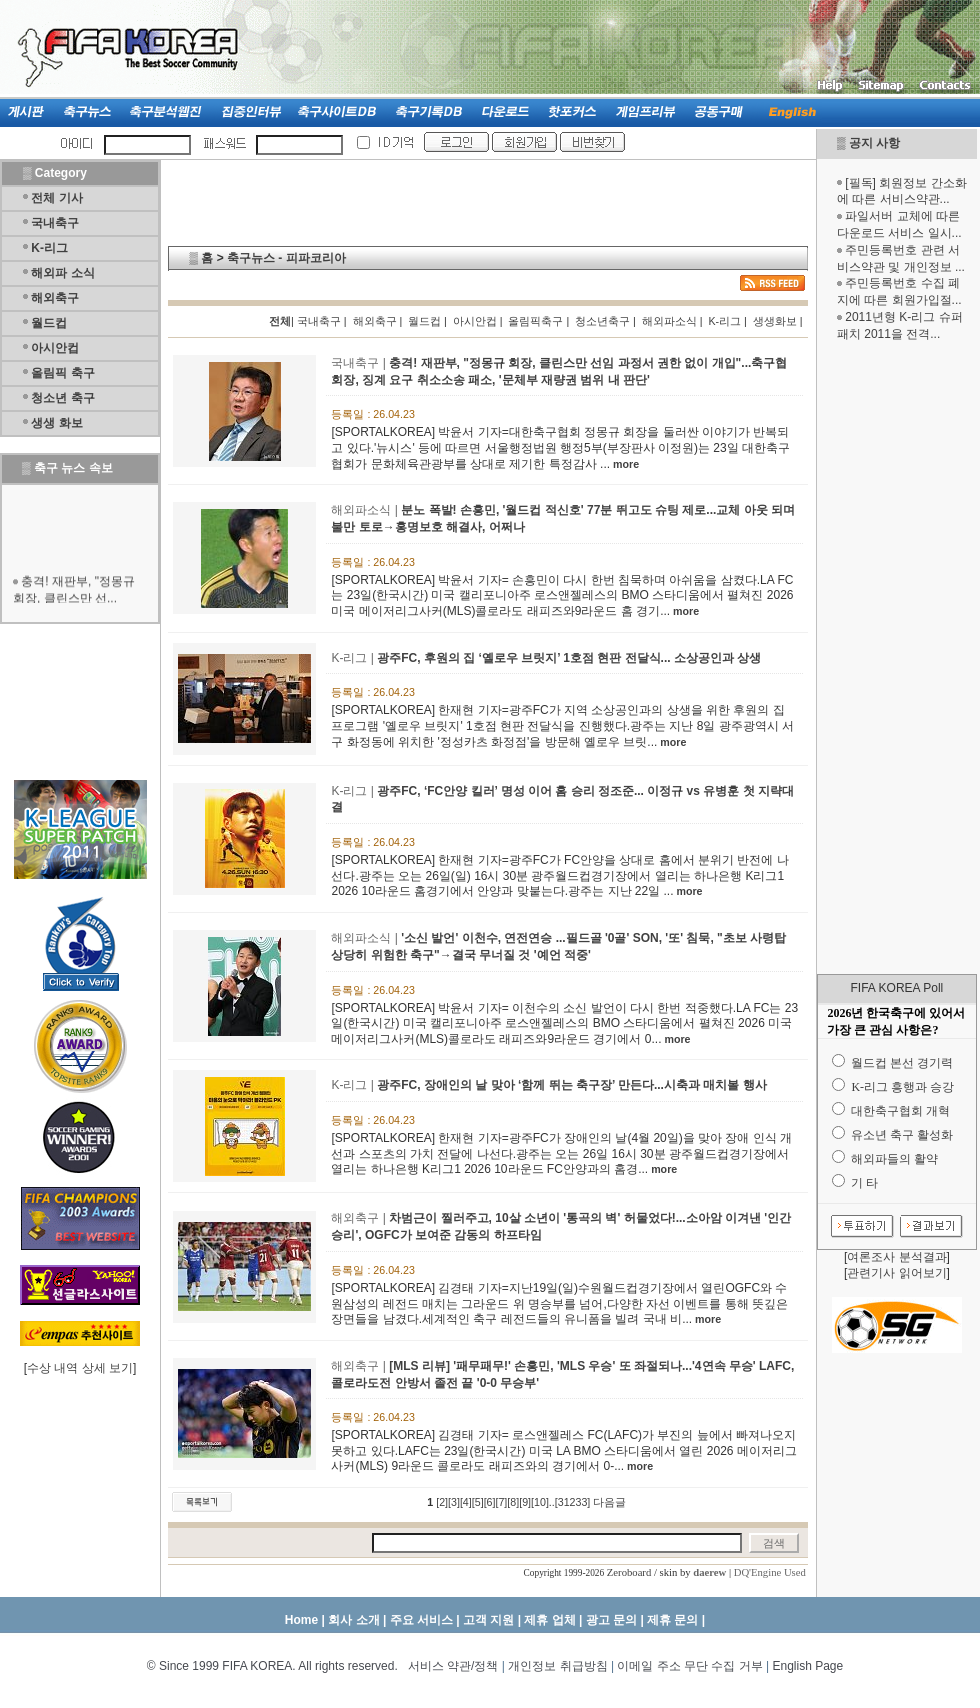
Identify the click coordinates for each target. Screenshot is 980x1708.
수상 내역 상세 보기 (80, 1368)
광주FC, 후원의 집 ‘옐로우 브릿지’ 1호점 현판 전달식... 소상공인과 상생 (569, 658)
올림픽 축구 (62, 373)
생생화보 (775, 321)
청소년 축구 (62, 398)
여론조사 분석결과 (896, 1257)
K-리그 (49, 248)
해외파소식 (669, 321)
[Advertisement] (80, 701)
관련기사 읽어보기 (896, 1273)
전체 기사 (56, 198)
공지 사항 (874, 143)
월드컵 (49, 323)
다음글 (609, 1502)
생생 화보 (56, 423)
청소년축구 (602, 321)
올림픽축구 (535, 321)
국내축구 (55, 223)
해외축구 (55, 298)
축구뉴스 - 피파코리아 (286, 258)
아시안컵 (55, 348)
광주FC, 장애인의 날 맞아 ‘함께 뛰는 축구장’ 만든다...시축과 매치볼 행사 (571, 1085)
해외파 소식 (62, 273)
